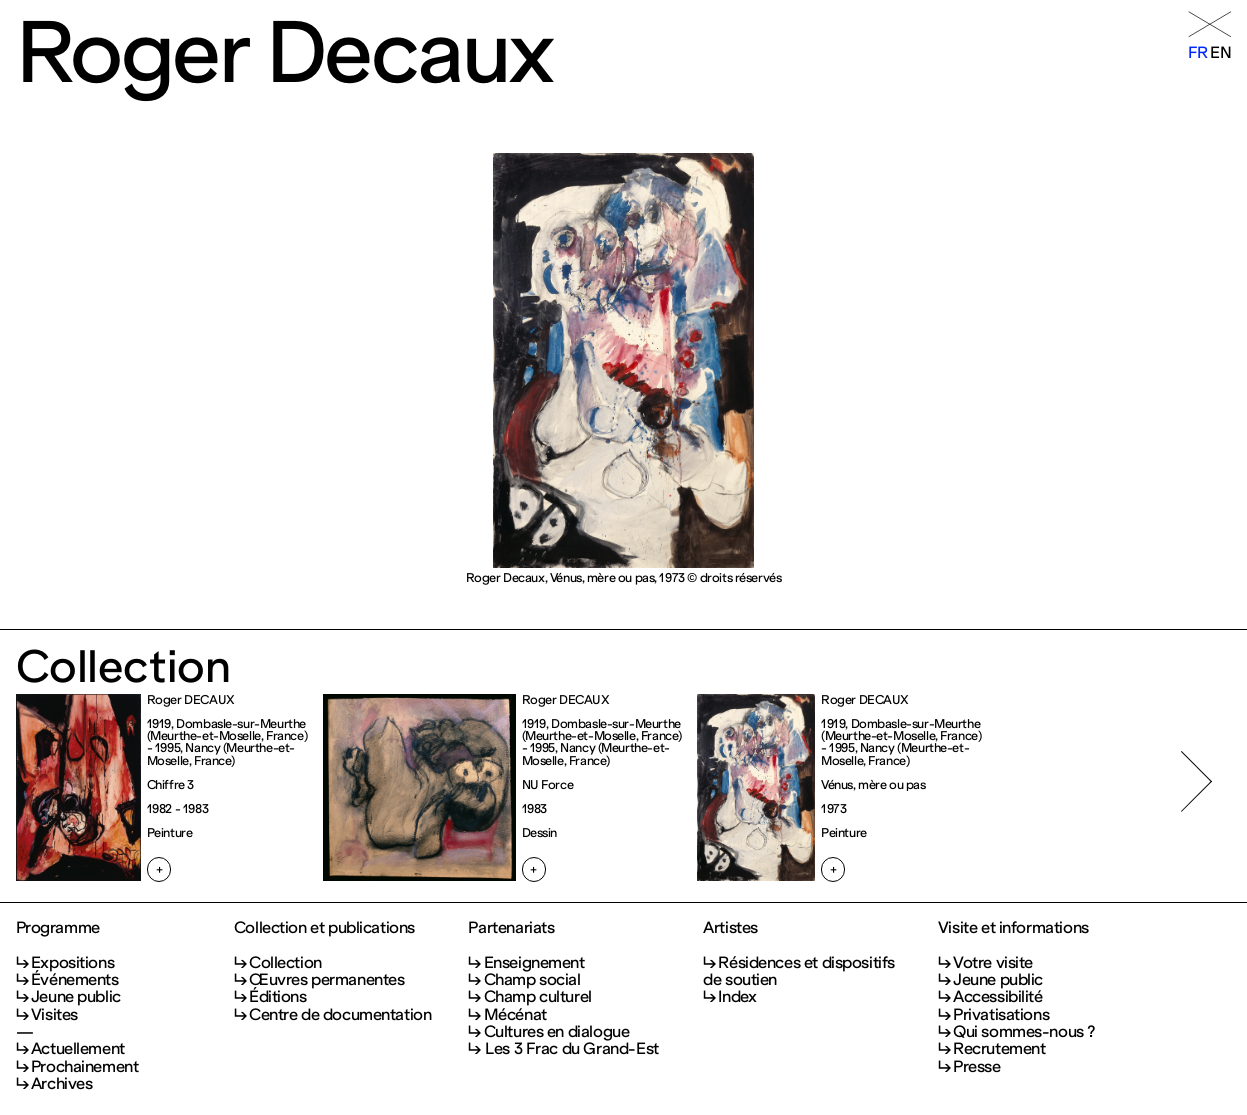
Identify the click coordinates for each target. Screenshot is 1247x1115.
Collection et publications (324, 927)
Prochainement (85, 1066)
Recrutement (999, 1048)
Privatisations (1001, 1014)
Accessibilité (998, 996)
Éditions (278, 996)
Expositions (72, 962)
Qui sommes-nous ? (1024, 1031)
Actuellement (78, 1048)
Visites (54, 1014)
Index (737, 996)
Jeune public (76, 996)
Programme (58, 927)
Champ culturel (538, 996)
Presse (977, 1066)
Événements (75, 979)
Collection (285, 962)
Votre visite (993, 962)
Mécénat (515, 1014)
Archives (62, 1083)
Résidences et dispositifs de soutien (799, 971)
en (1220, 52)
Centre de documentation (340, 1014)
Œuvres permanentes (327, 979)
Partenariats (511, 927)
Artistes (730, 927)
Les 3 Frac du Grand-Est (571, 1048)
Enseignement (534, 962)
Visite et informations (1013, 927)
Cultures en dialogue (557, 1031)
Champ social (532, 979)
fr (1198, 52)
